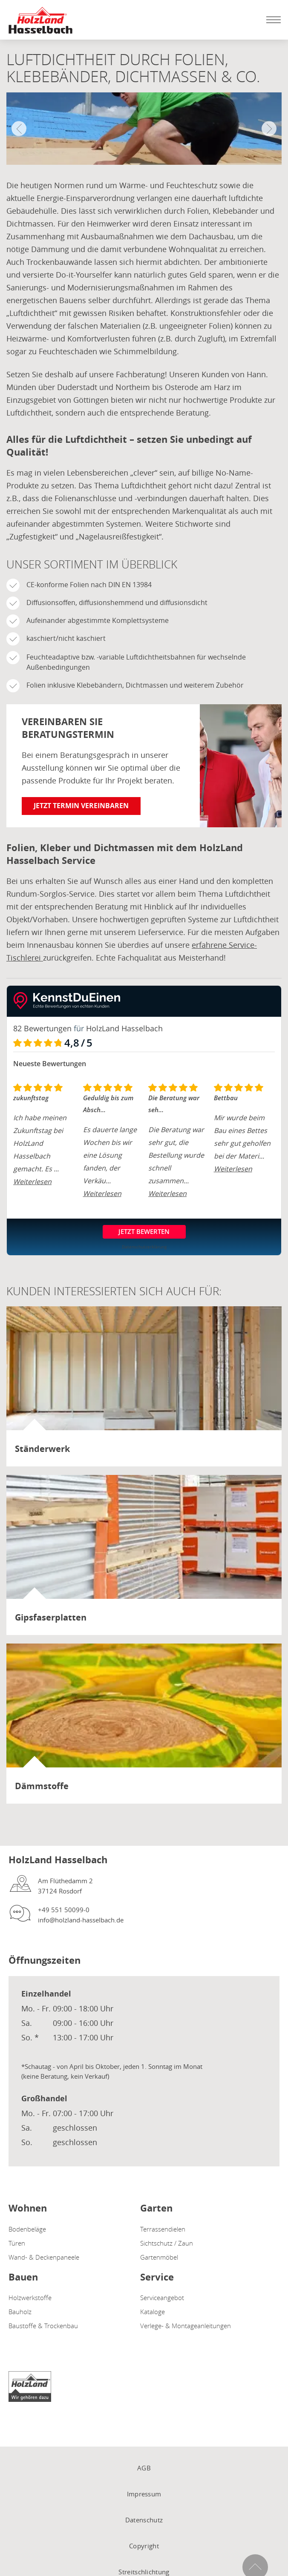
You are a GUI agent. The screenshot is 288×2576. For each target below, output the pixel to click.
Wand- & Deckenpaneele (44, 2257)
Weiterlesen (32, 1181)
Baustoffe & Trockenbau (43, 2325)
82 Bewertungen (42, 1028)
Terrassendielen (162, 2229)
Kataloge (152, 2311)
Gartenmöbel (159, 2257)
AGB (144, 2468)
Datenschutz (144, 2520)
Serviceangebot (162, 2297)
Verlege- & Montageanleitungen (185, 2325)
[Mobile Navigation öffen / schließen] (271, 19)
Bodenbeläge (27, 2229)
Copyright (144, 2546)
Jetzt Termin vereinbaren (81, 805)
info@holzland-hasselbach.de (81, 1920)
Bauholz (20, 2311)
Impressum (144, 2494)
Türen (17, 2243)
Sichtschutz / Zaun (166, 2243)
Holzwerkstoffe (30, 2297)
